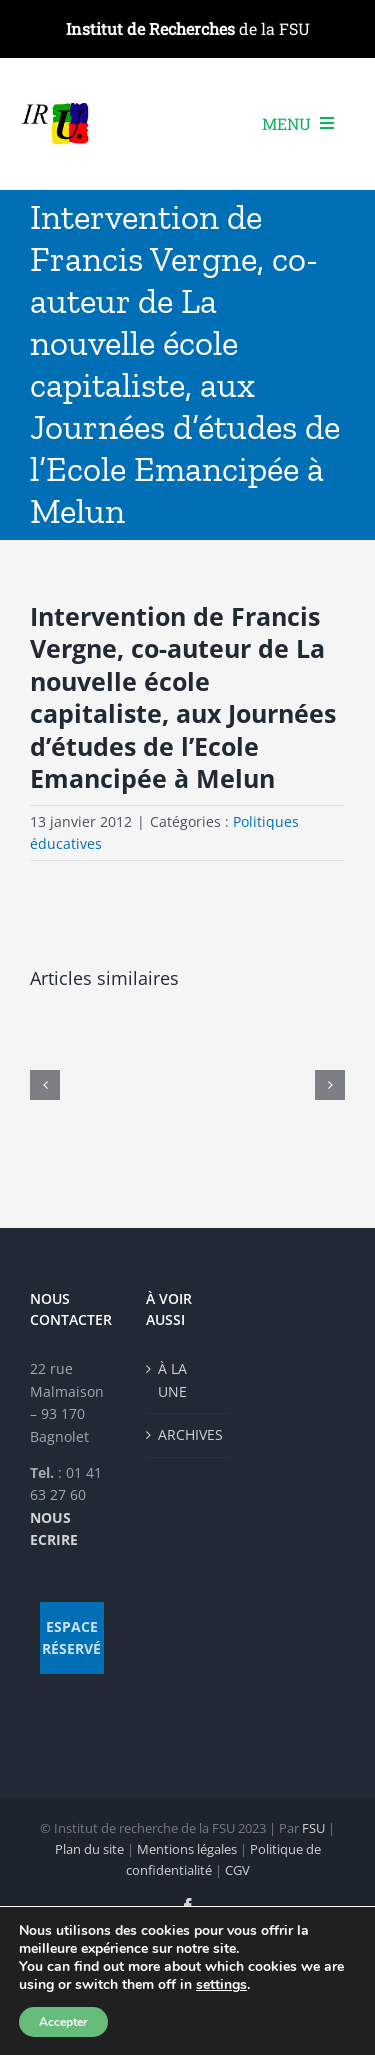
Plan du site (89, 1849)
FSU (313, 1828)
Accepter (63, 2022)
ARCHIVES (189, 1434)
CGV (237, 1870)
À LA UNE (172, 1379)
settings (221, 1985)
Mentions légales (187, 1849)
